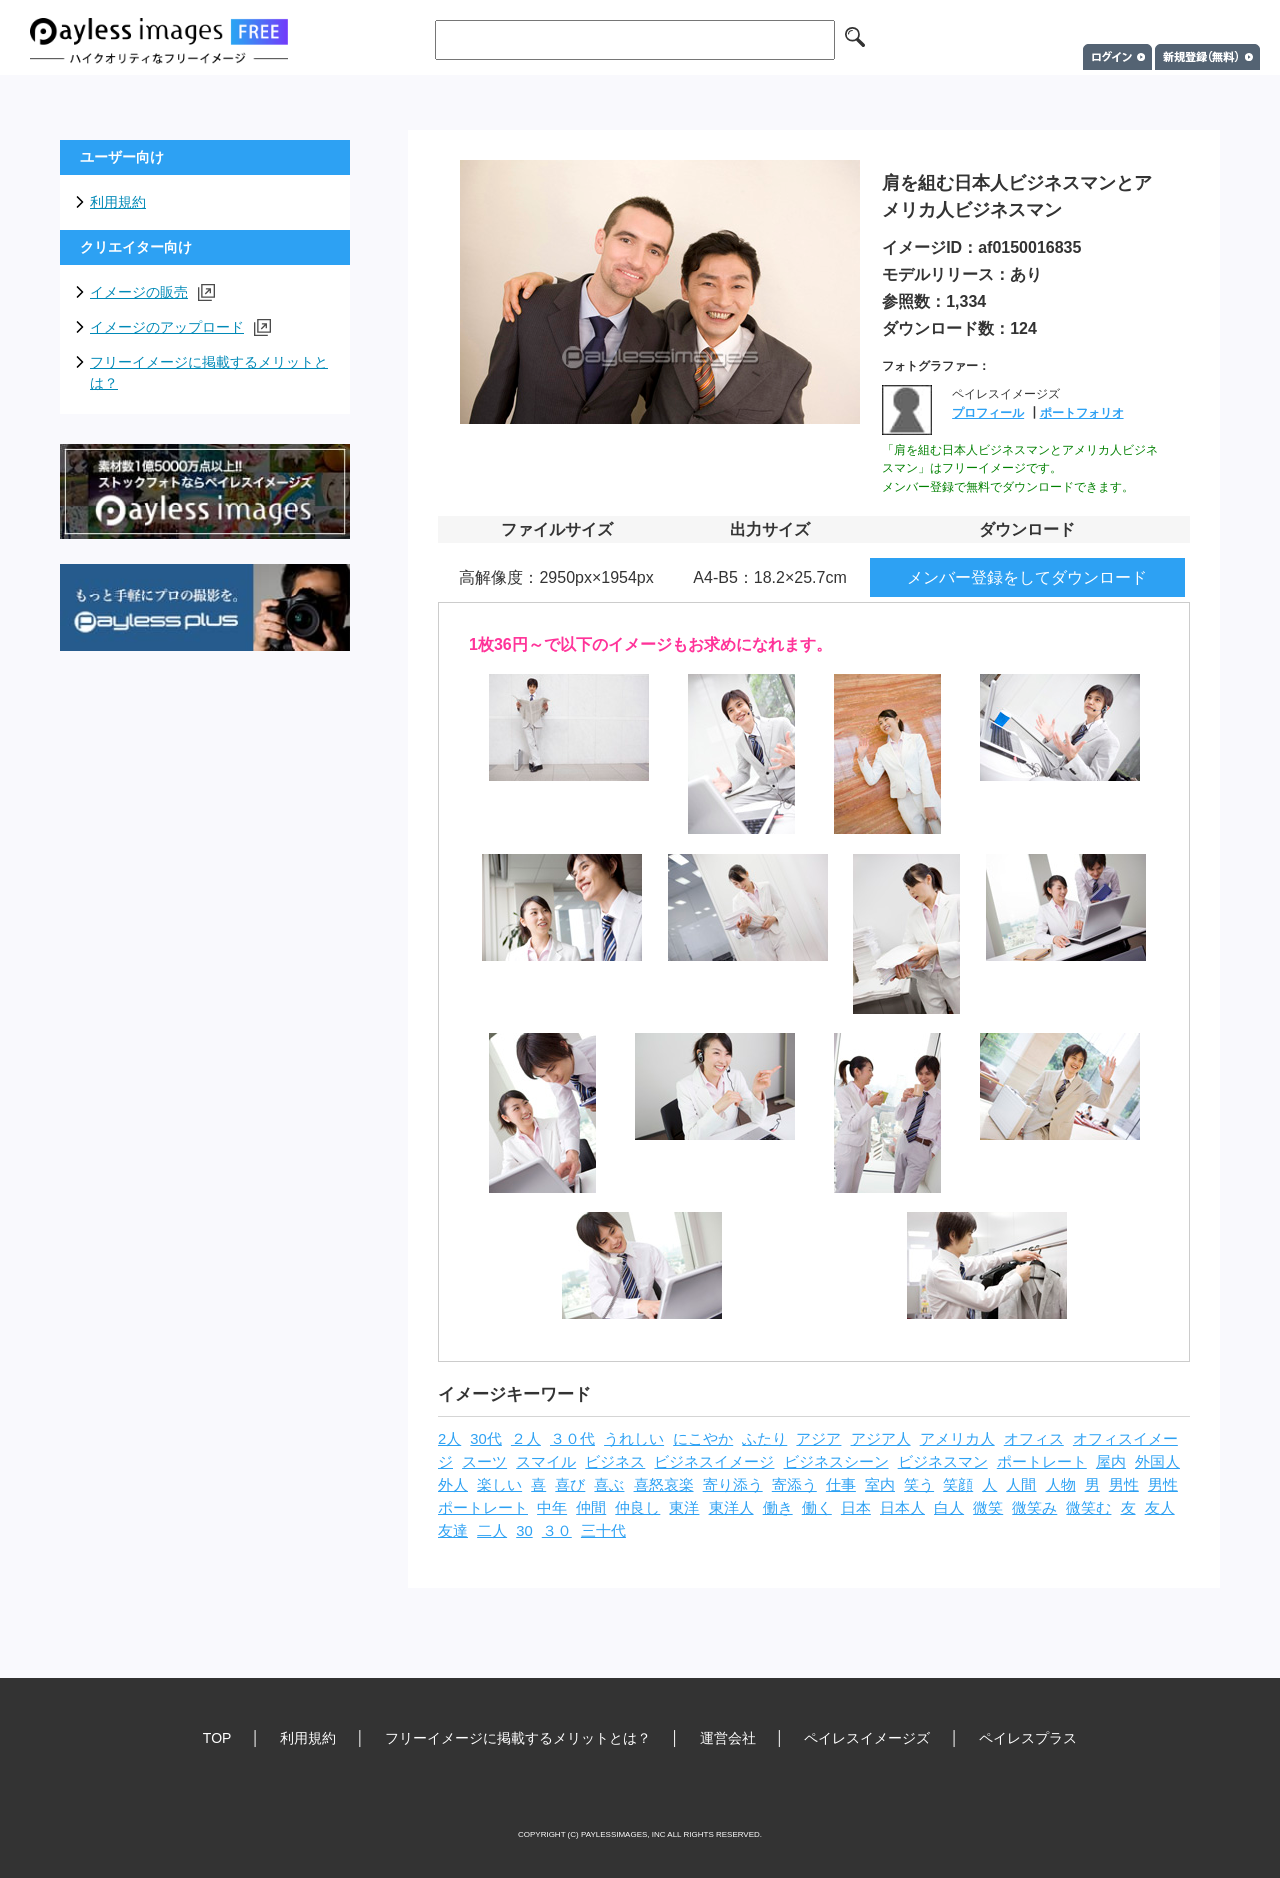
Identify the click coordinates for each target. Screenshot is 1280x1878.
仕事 (841, 1485)
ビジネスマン (943, 1462)
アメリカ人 (957, 1439)
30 (524, 1531)
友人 (1160, 1508)
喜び (570, 1485)
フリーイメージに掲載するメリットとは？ (209, 372)
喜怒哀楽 (664, 1485)
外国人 (1157, 1462)
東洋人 (731, 1508)
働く (817, 1508)
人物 (1061, 1485)
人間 (1021, 1485)
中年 (552, 1508)
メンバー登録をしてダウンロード (1027, 577)
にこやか (703, 1439)
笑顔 (958, 1485)
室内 (880, 1485)
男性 (1124, 1485)
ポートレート (1042, 1462)
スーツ (484, 1462)
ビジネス (615, 1462)
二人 (492, 1531)
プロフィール (988, 413)
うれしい (634, 1439)
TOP (217, 1738)
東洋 (684, 1508)
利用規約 (118, 202)
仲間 (591, 1508)
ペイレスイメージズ (867, 1738)
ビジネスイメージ (714, 1462)
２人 (526, 1439)
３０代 (572, 1439)
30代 (485, 1439)
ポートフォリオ (1082, 413)
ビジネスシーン (836, 1462)
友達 (453, 1531)
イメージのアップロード (180, 327)
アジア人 (881, 1439)
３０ (557, 1531)
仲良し (637, 1508)
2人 (449, 1439)
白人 (949, 1508)
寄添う (794, 1485)
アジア (818, 1439)
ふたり (764, 1439)
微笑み (1034, 1508)
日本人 (902, 1508)
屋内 (1111, 1462)
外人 (453, 1485)
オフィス (1034, 1439)
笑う (919, 1485)
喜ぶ (609, 1485)
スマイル (546, 1462)
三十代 (603, 1531)
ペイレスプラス (1028, 1738)
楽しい (499, 1485)
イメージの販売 (152, 292)
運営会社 (728, 1738)
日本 (856, 1508)
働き (778, 1508)
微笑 (988, 1508)
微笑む (1088, 1508)
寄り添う (733, 1485)
